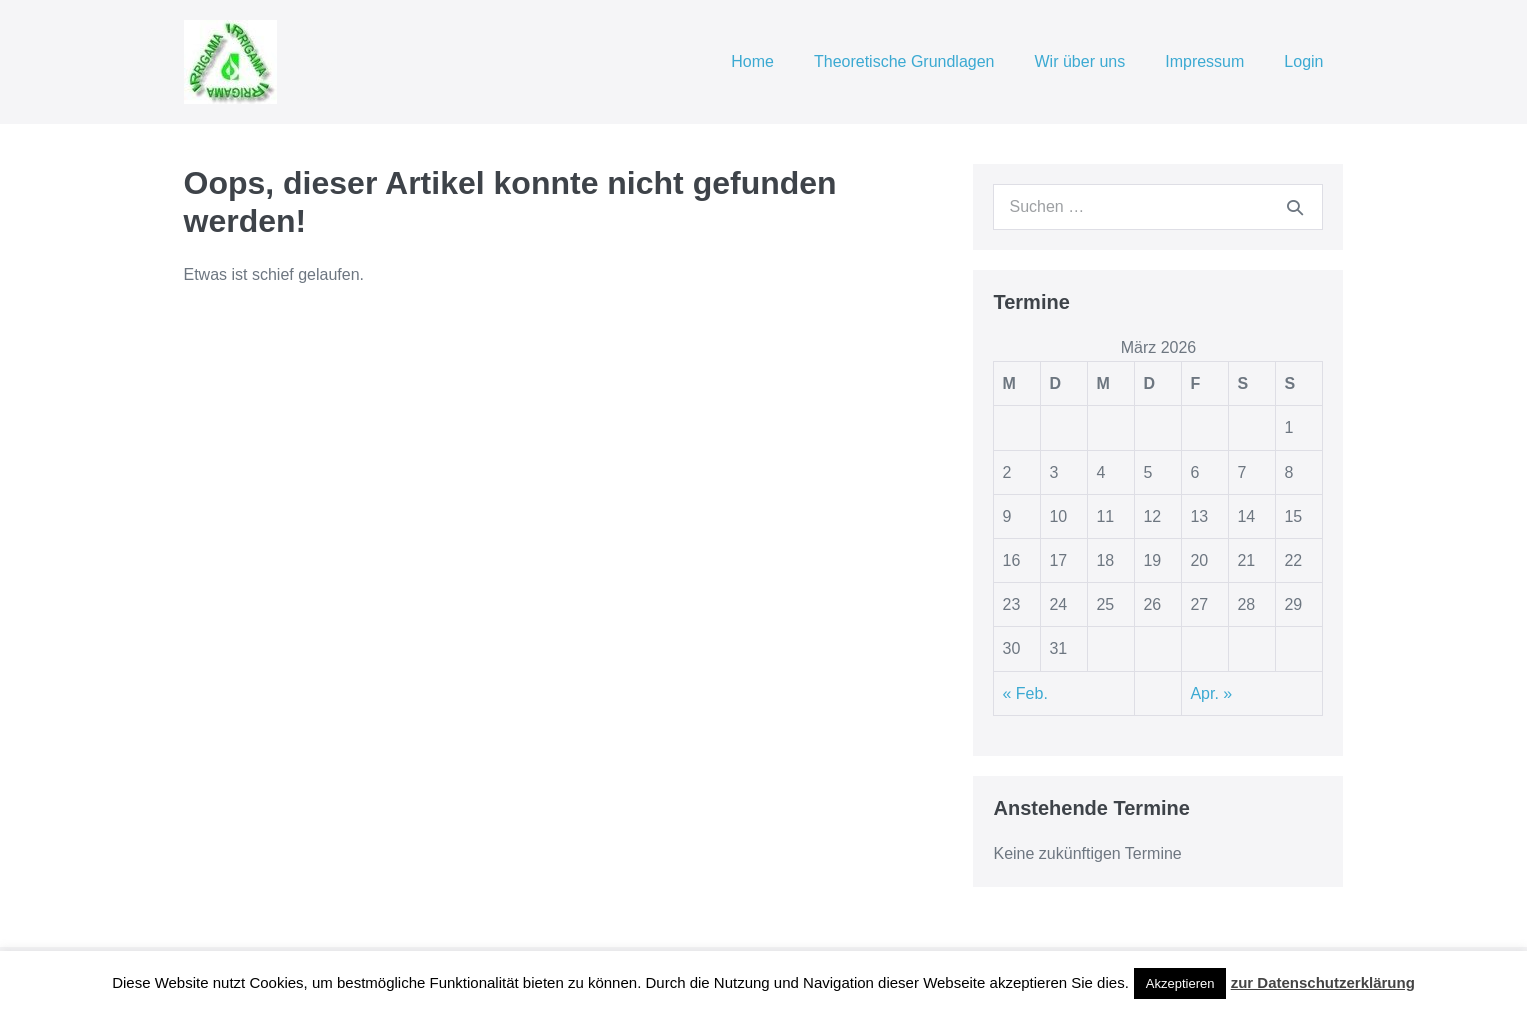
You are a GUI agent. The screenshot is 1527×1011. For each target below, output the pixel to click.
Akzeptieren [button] (1180, 983)
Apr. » (1211, 693)
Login (1303, 61)
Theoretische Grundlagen (904, 61)
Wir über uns (1080, 61)
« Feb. (1024, 693)
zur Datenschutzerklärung (1323, 982)
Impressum (1204, 61)
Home (752, 61)
